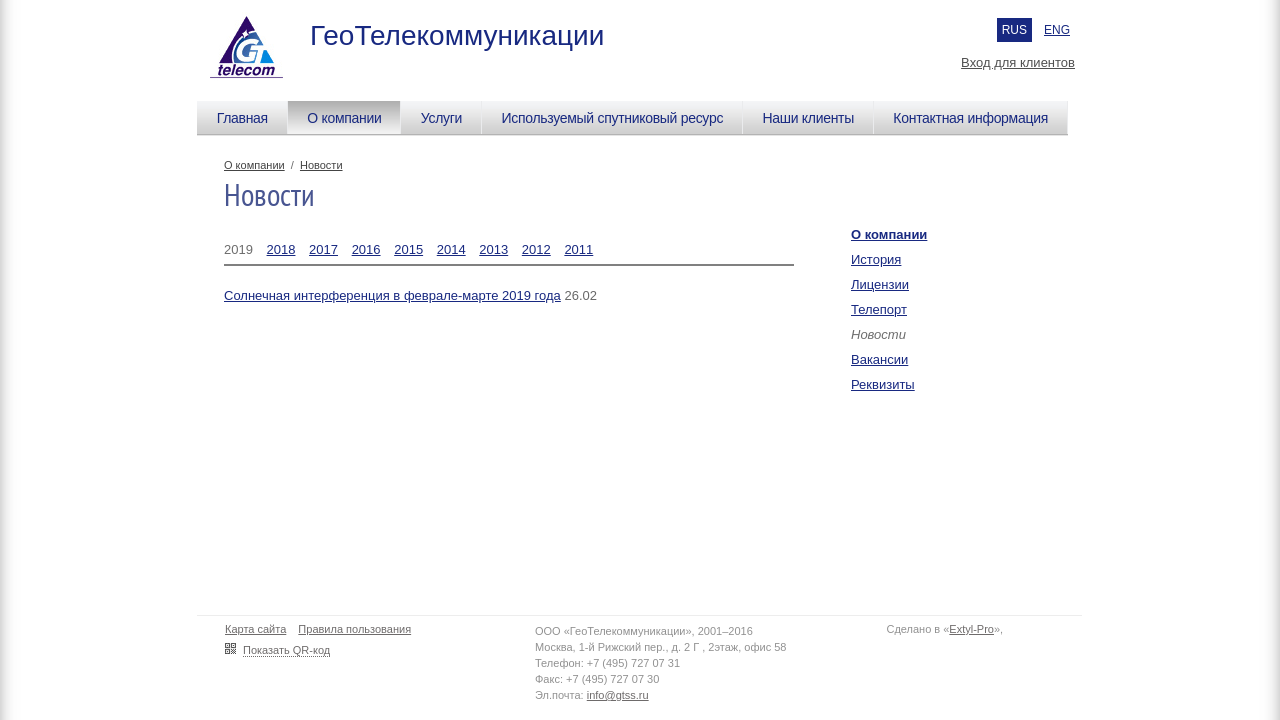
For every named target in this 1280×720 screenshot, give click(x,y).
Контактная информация (970, 118)
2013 (493, 249)
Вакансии (879, 359)
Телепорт (879, 309)
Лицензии (880, 284)
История (876, 259)
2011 (578, 249)
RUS (1014, 30)
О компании (344, 118)
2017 (323, 249)
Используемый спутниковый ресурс (612, 118)
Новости (321, 165)
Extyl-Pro (971, 629)
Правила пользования (354, 629)
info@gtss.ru (618, 695)
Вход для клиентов (1018, 62)
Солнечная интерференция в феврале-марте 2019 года (392, 295)
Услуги (441, 118)
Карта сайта (255, 629)
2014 (451, 249)
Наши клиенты (808, 118)
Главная (242, 118)
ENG (1057, 30)
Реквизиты (883, 384)
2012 (536, 249)
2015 (408, 249)
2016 (366, 249)
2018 (281, 249)
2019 (238, 249)
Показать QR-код (286, 650)
